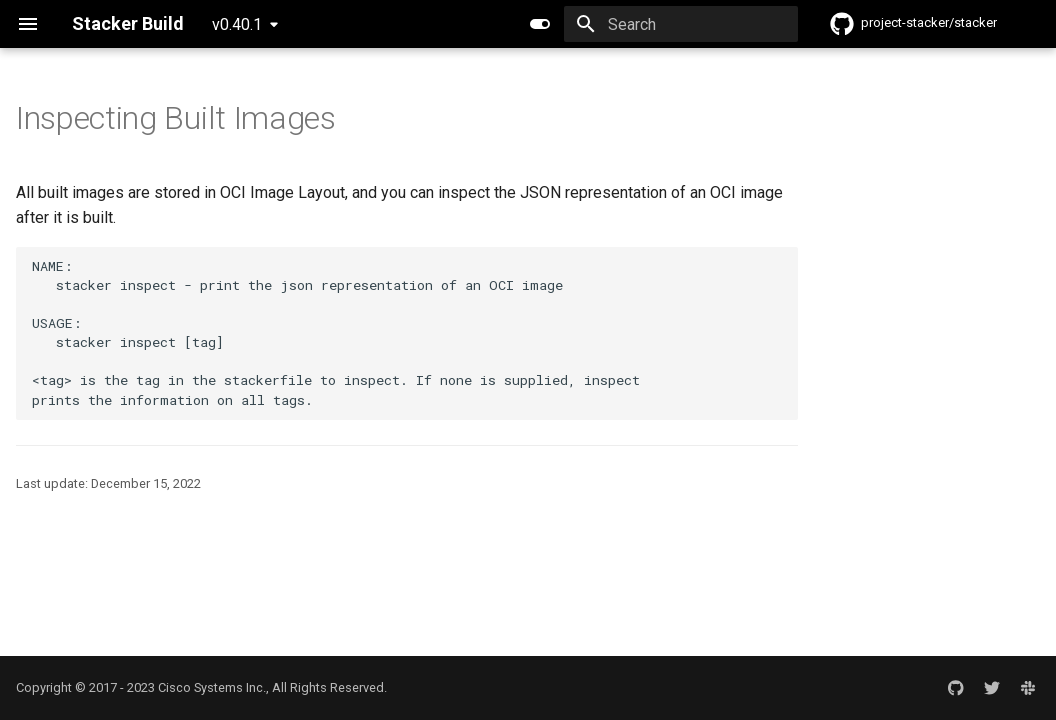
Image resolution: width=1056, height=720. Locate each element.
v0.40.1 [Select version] (237, 24)
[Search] (681, 24)
